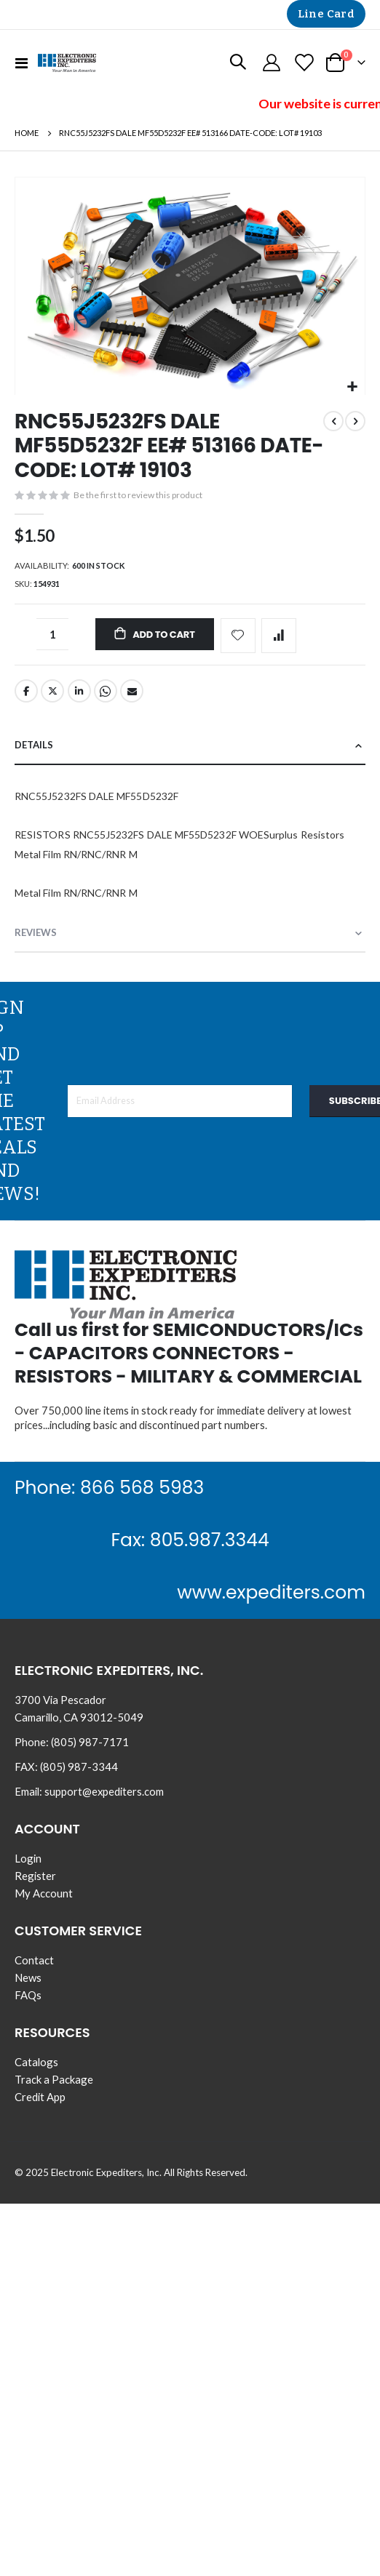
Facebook (26, 691)
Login (28, 1858)
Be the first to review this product (138, 494)
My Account (44, 1893)
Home (27, 132)
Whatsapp (105, 691)
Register (35, 1875)
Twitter (52, 691)
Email (131, 691)
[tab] (190, 746)
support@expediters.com (104, 1791)
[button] (352, 387)
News (28, 1977)
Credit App (40, 2096)
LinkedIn (79, 691)
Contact (34, 1960)
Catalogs (36, 2061)
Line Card (326, 13)
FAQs (28, 1994)
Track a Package (54, 2079)
